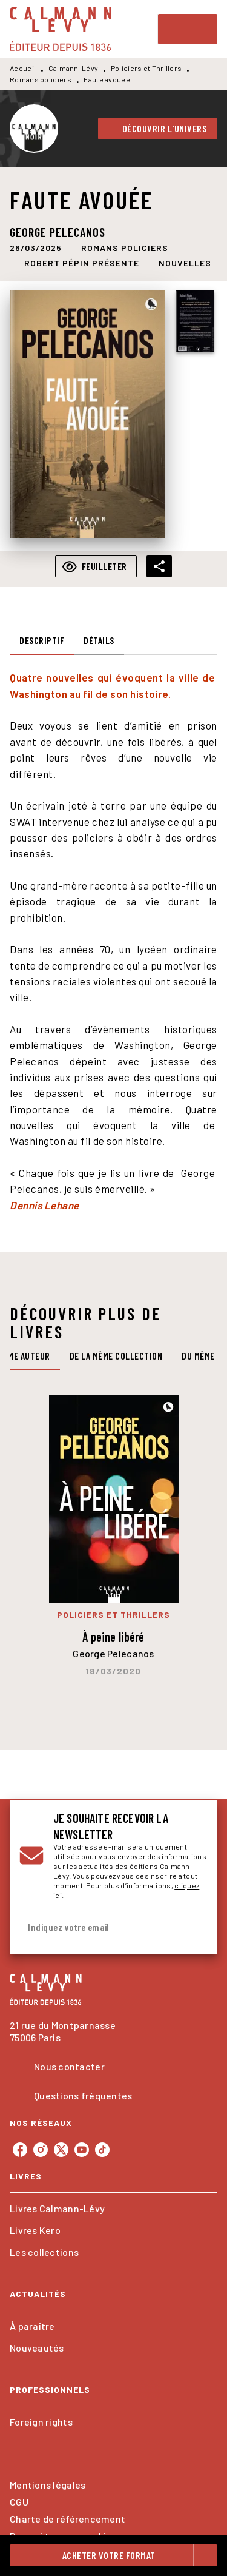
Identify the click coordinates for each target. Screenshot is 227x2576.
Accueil (23, 68)
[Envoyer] (193, 1927)
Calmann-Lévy (73, 68)
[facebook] (20, 2149)
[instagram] (40, 2149)
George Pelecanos (57, 232)
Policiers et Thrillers (146, 68)
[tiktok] (102, 2149)
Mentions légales (47, 2484)
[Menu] (187, 29)
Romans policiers (40, 79)
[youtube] (81, 2149)
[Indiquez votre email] (98, 1927)
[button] (158, 128)
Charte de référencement (67, 2518)
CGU (19, 2501)
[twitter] (61, 2149)
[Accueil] (60, 29)
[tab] (42, 640)
